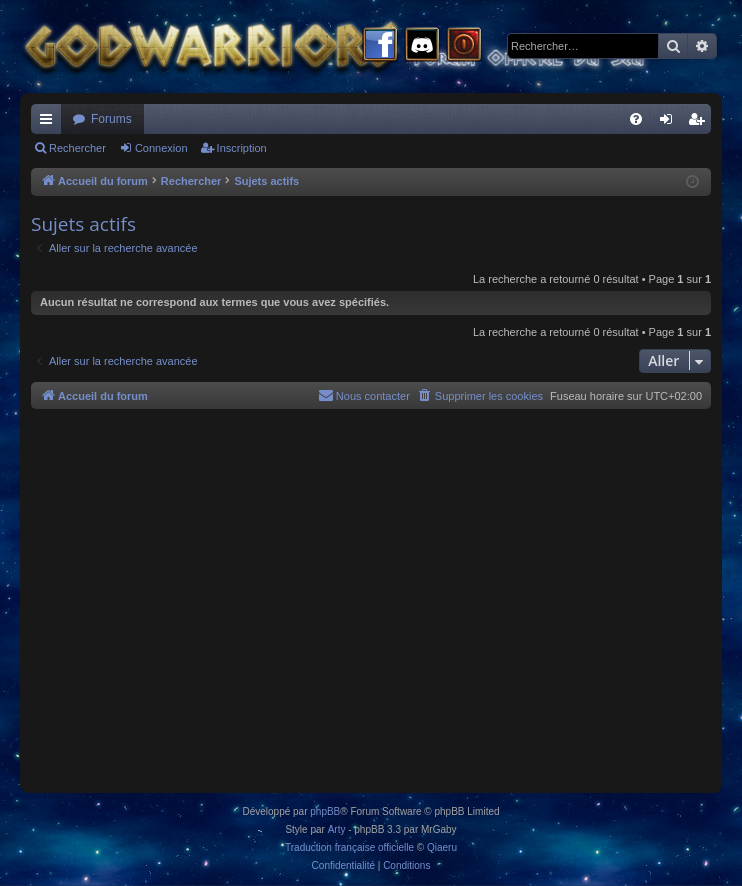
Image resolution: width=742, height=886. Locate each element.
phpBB (325, 811)
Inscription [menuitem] (700, 123)
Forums (111, 119)
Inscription (242, 148)
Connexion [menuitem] (670, 123)
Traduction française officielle (349, 847)
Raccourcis (50, 123)
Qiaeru (442, 847)
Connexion (161, 148)
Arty (337, 829)
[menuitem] (636, 119)
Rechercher (77, 148)
